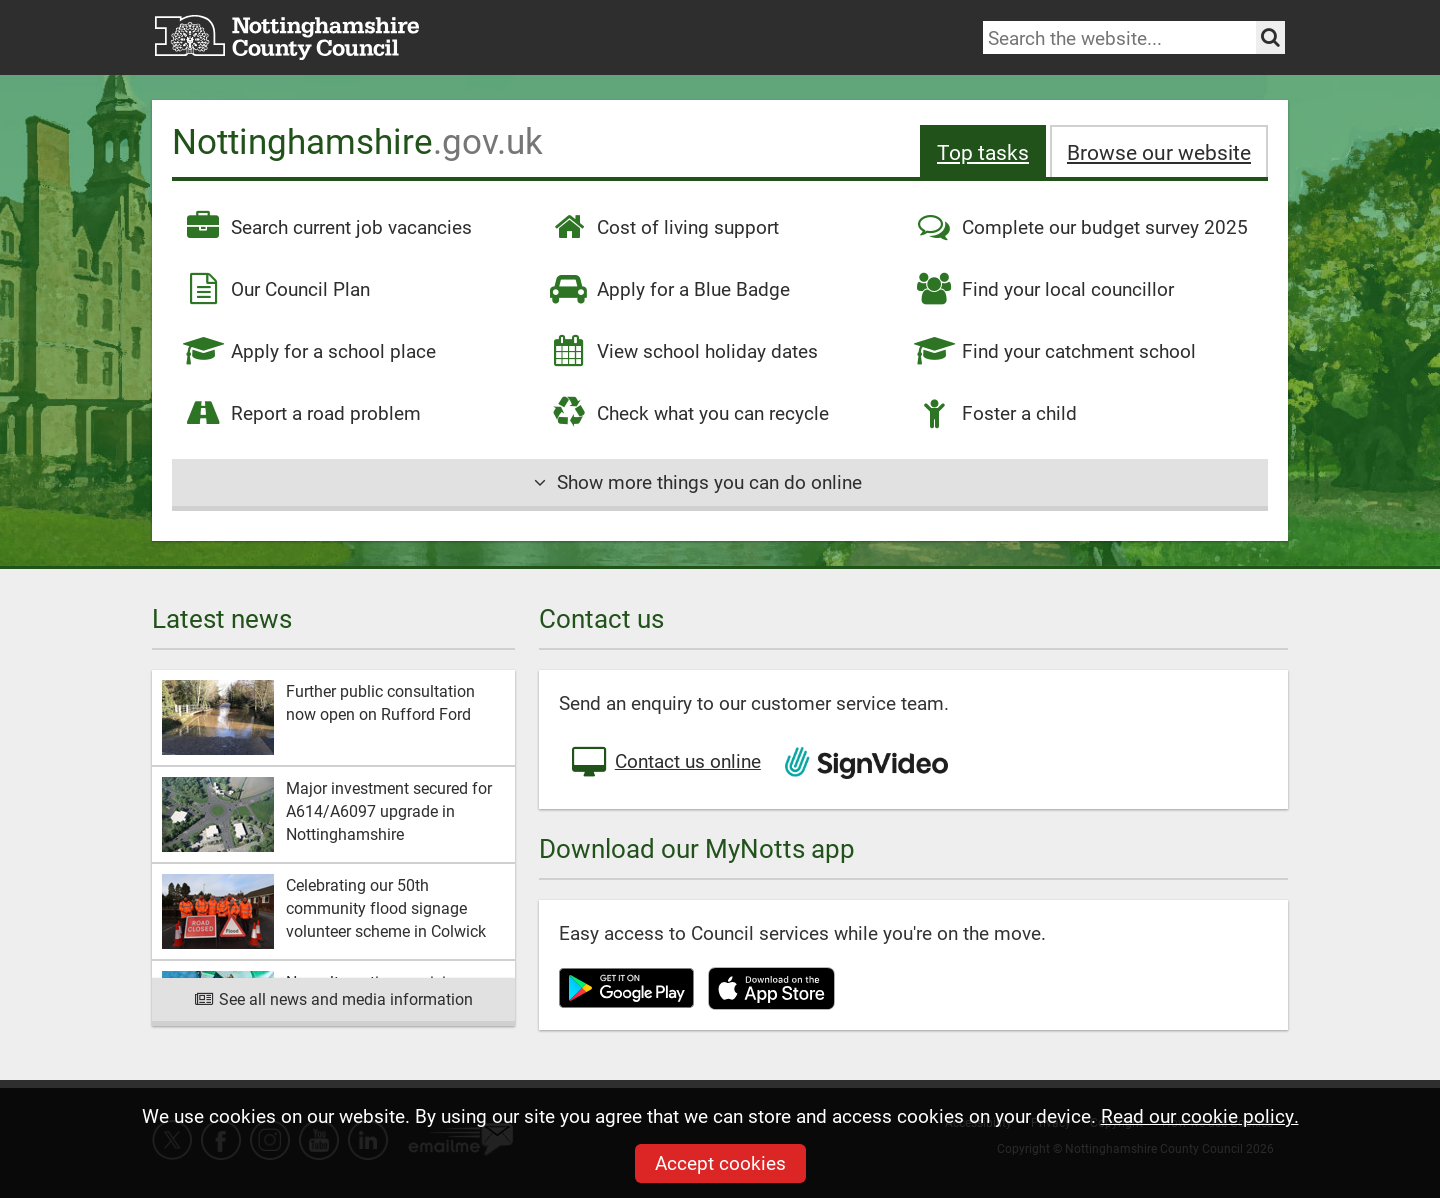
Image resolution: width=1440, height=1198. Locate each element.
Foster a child (995, 413)
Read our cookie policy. (1200, 1115)
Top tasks (983, 151)
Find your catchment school (1054, 351)
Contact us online (665, 763)
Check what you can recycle (688, 413)
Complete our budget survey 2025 (1080, 227)
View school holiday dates (683, 351)
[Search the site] (1270, 37)
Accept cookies (720, 1162)
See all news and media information (333, 998)
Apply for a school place (309, 351)
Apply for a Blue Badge (669, 289)
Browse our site (1159, 151)
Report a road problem (301, 413)
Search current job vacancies (327, 227)
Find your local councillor (1043, 289)
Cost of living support (663, 227)
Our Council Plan (276, 289)
